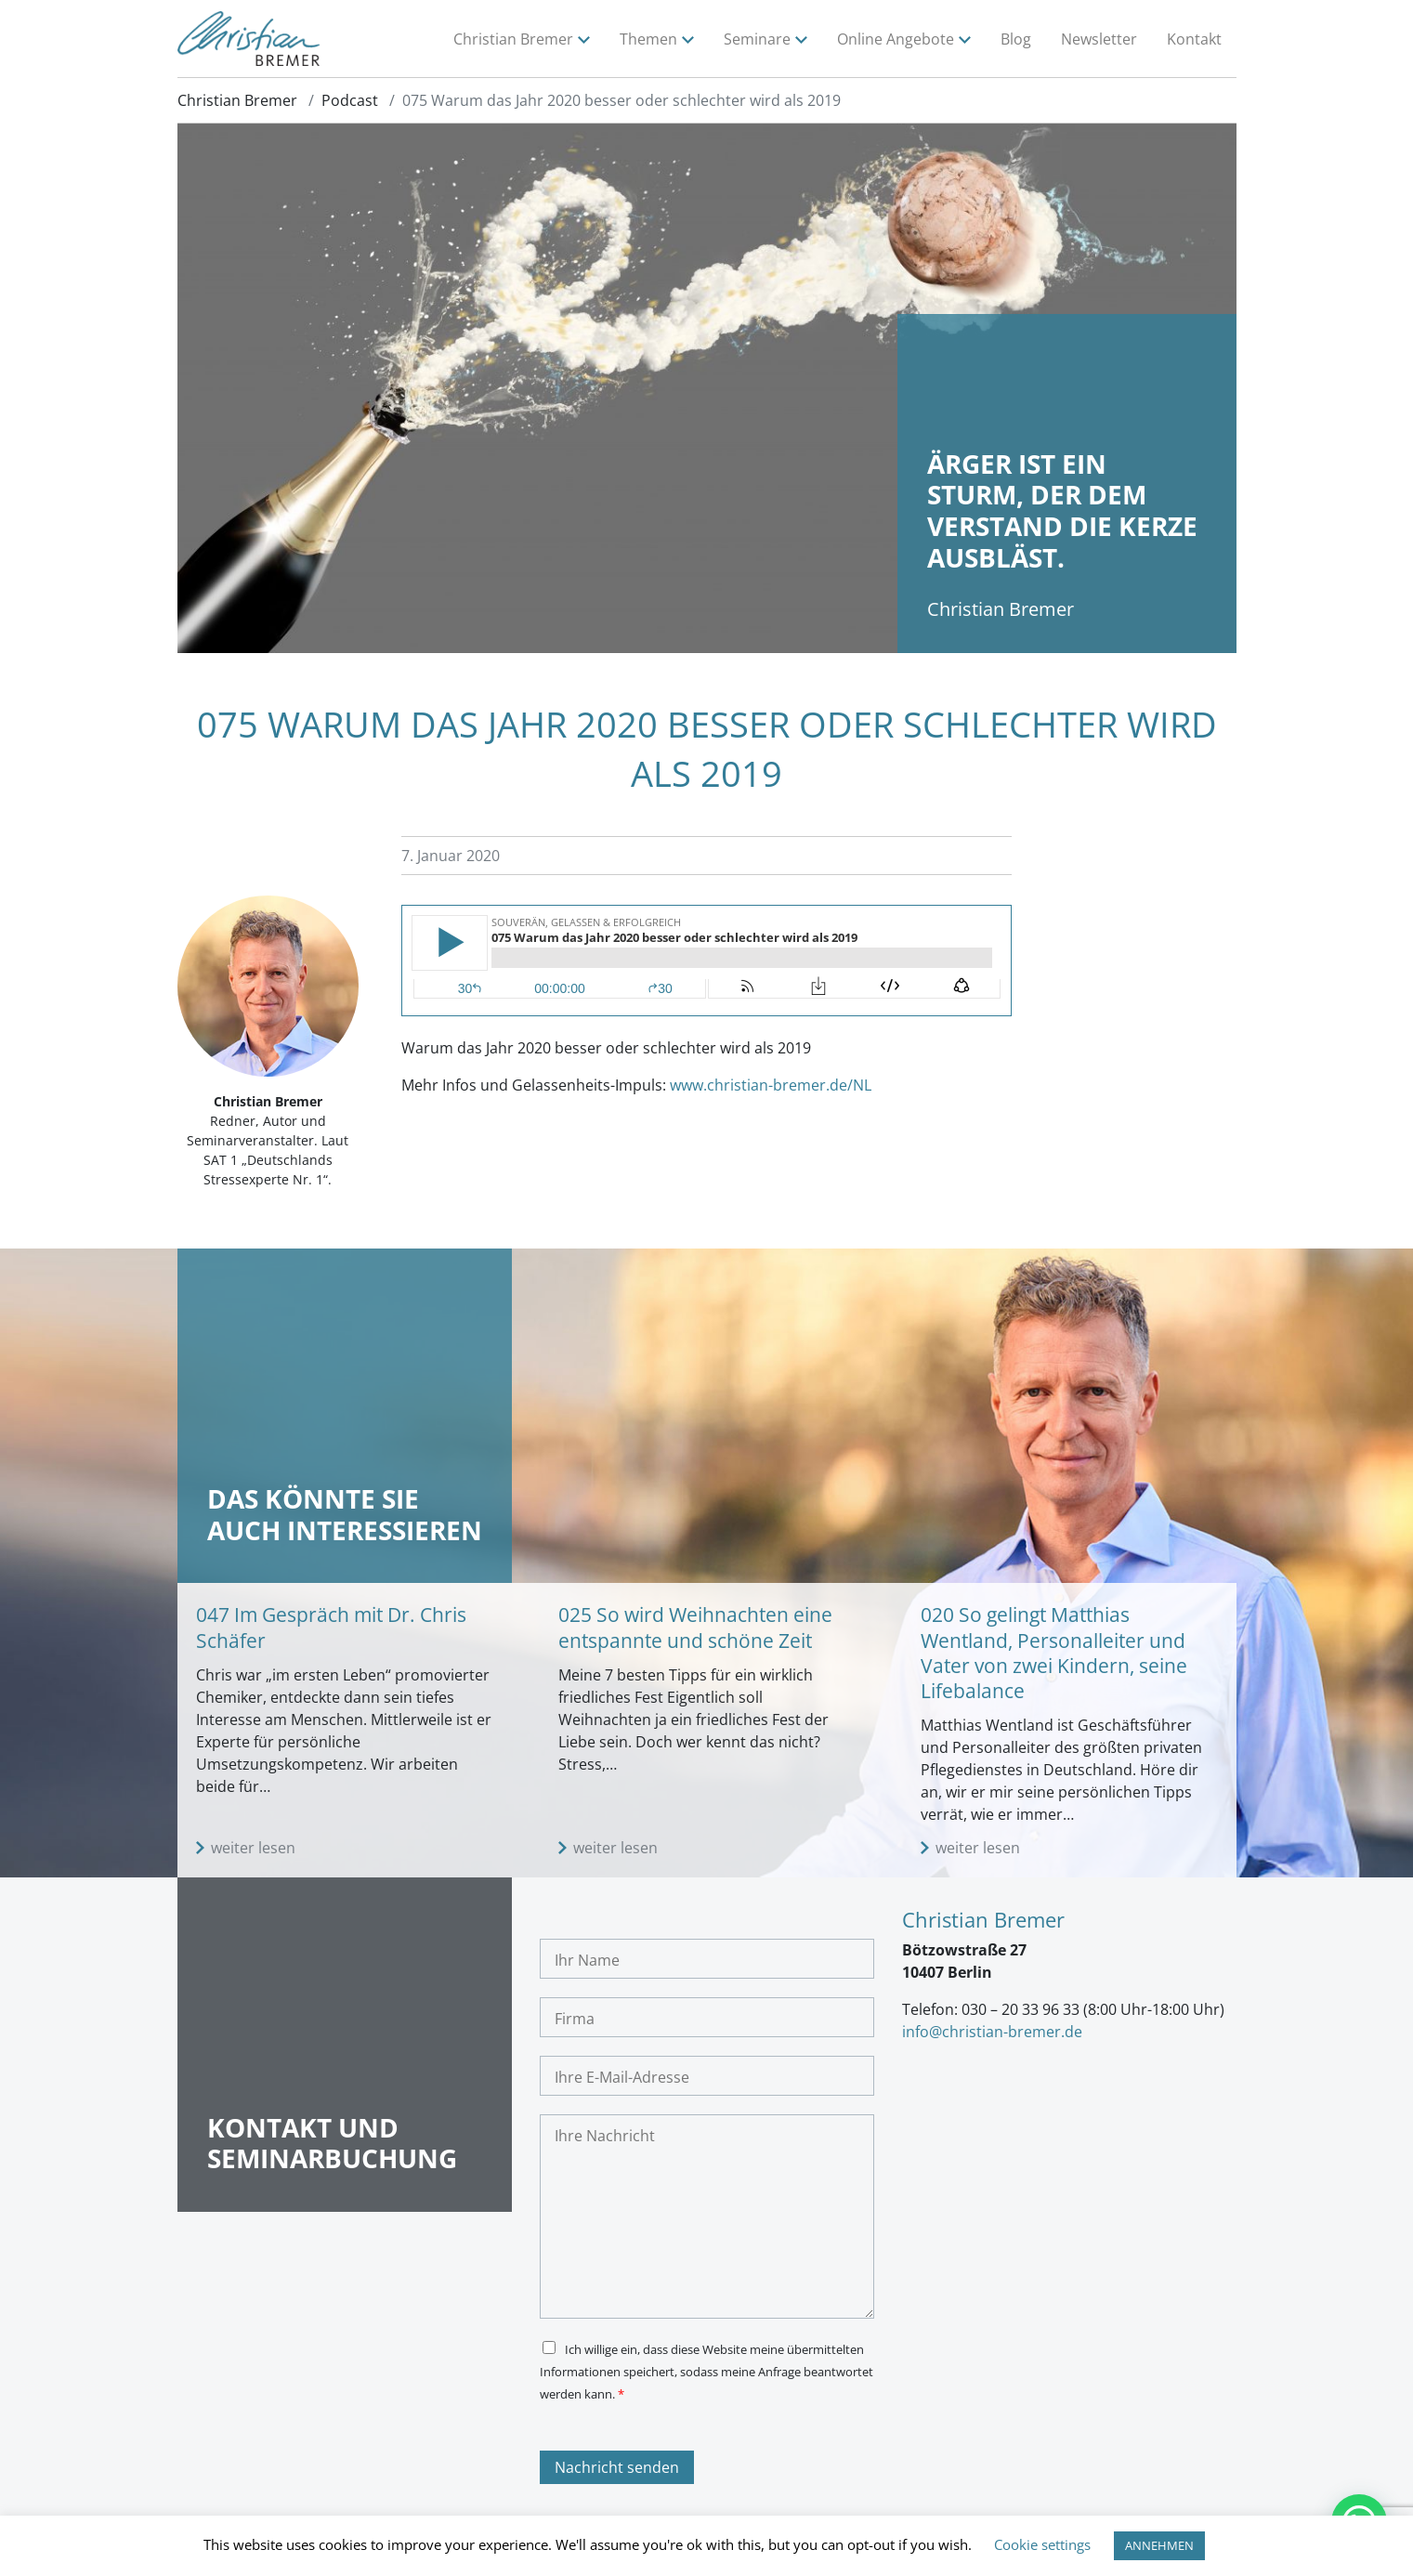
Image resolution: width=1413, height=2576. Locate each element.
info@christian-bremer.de (992, 2034)
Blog (1016, 40)
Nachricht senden (617, 2470)
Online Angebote (895, 40)
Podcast (349, 103)
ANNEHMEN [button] (1159, 2545)
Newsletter (1099, 40)
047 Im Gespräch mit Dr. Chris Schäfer (331, 1629)
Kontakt (1194, 40)
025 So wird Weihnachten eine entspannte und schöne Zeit (695, 1629)
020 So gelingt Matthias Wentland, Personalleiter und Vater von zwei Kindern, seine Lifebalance (1054, 1655)
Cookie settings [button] (1042, 2544)
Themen (648, 40)
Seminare (757, 40)
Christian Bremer (513, 40)
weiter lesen (253, 1850)
